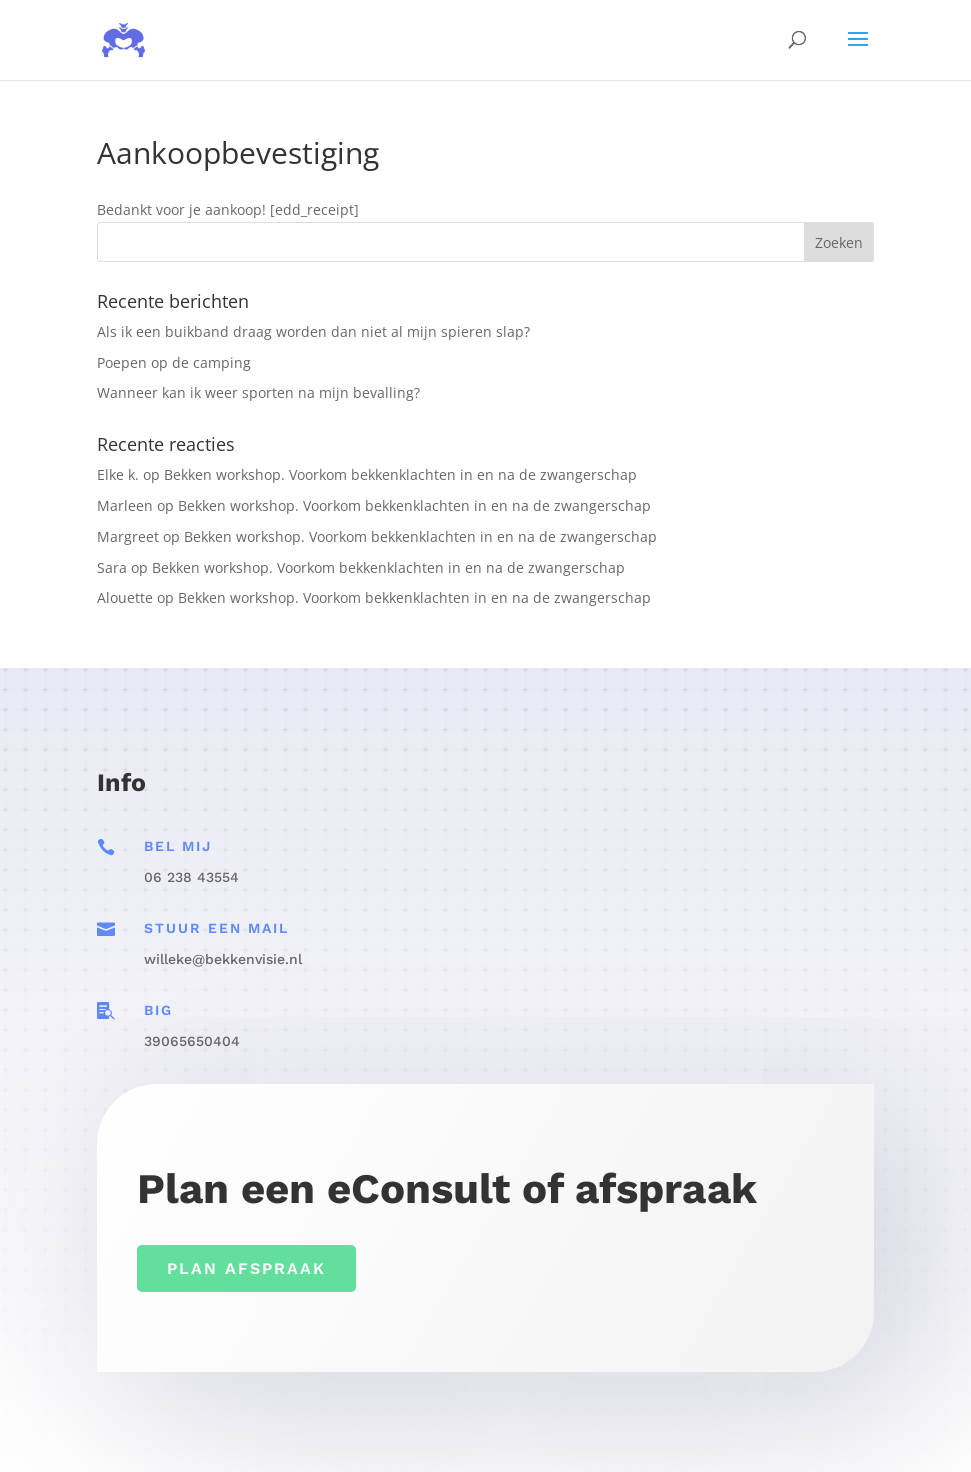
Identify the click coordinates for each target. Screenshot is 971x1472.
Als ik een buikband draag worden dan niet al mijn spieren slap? (313, 331)
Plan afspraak (246, 1268)
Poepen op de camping (174, 362)
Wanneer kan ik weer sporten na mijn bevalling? (258, 392)
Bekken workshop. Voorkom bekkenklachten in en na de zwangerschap (400, 474)
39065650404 (192, 1041)
